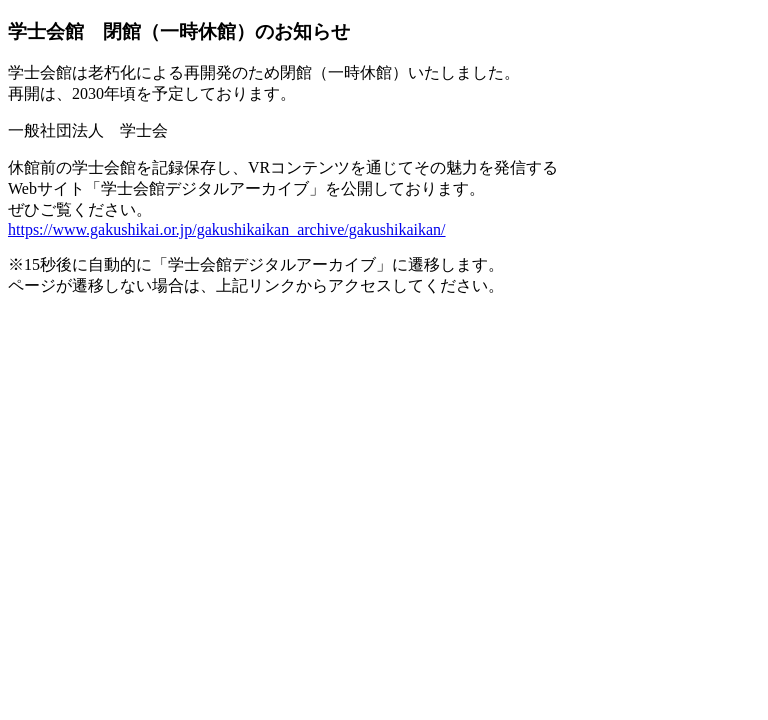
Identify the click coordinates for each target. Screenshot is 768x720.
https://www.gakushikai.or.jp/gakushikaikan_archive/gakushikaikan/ (227, 229)
